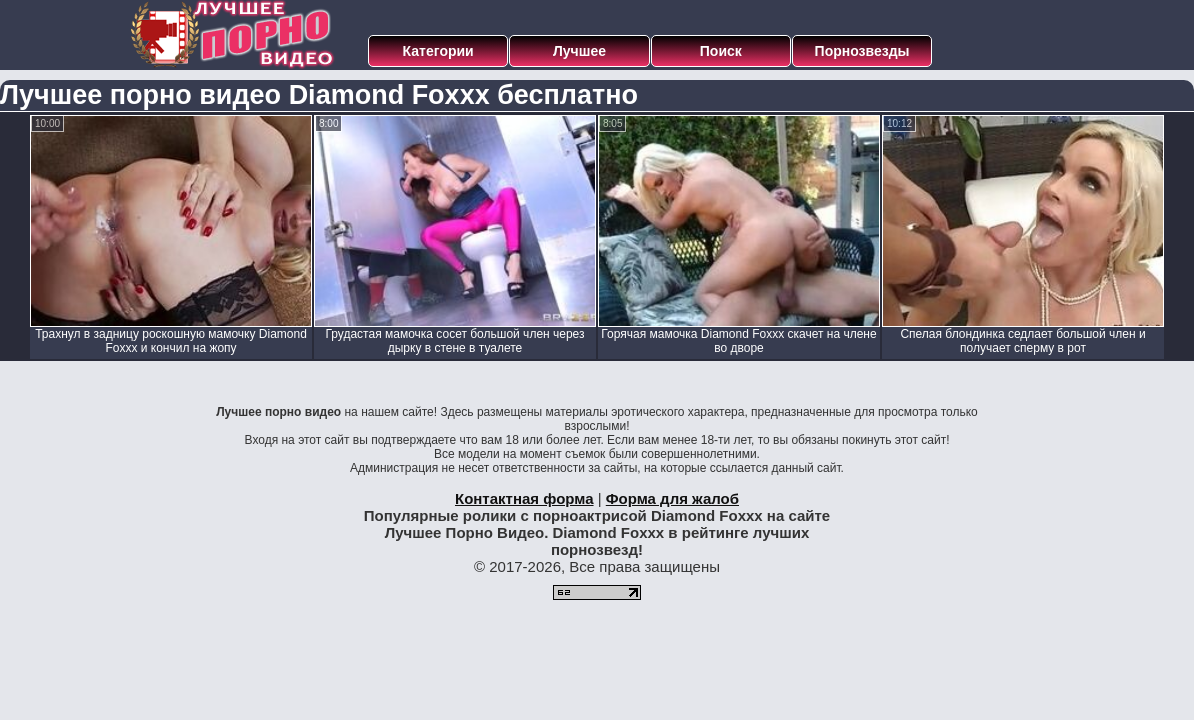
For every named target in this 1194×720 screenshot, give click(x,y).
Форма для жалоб (672, 498)
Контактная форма (524, 498)
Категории (438, 51)
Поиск (721, 51)
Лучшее (579, 51)
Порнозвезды (862, 51)
